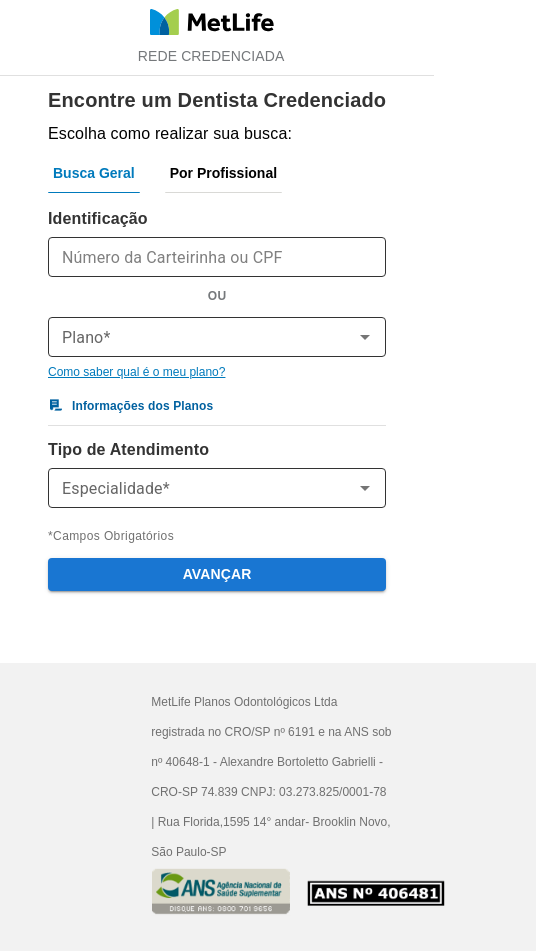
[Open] (365, 337)
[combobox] (200, 337)
